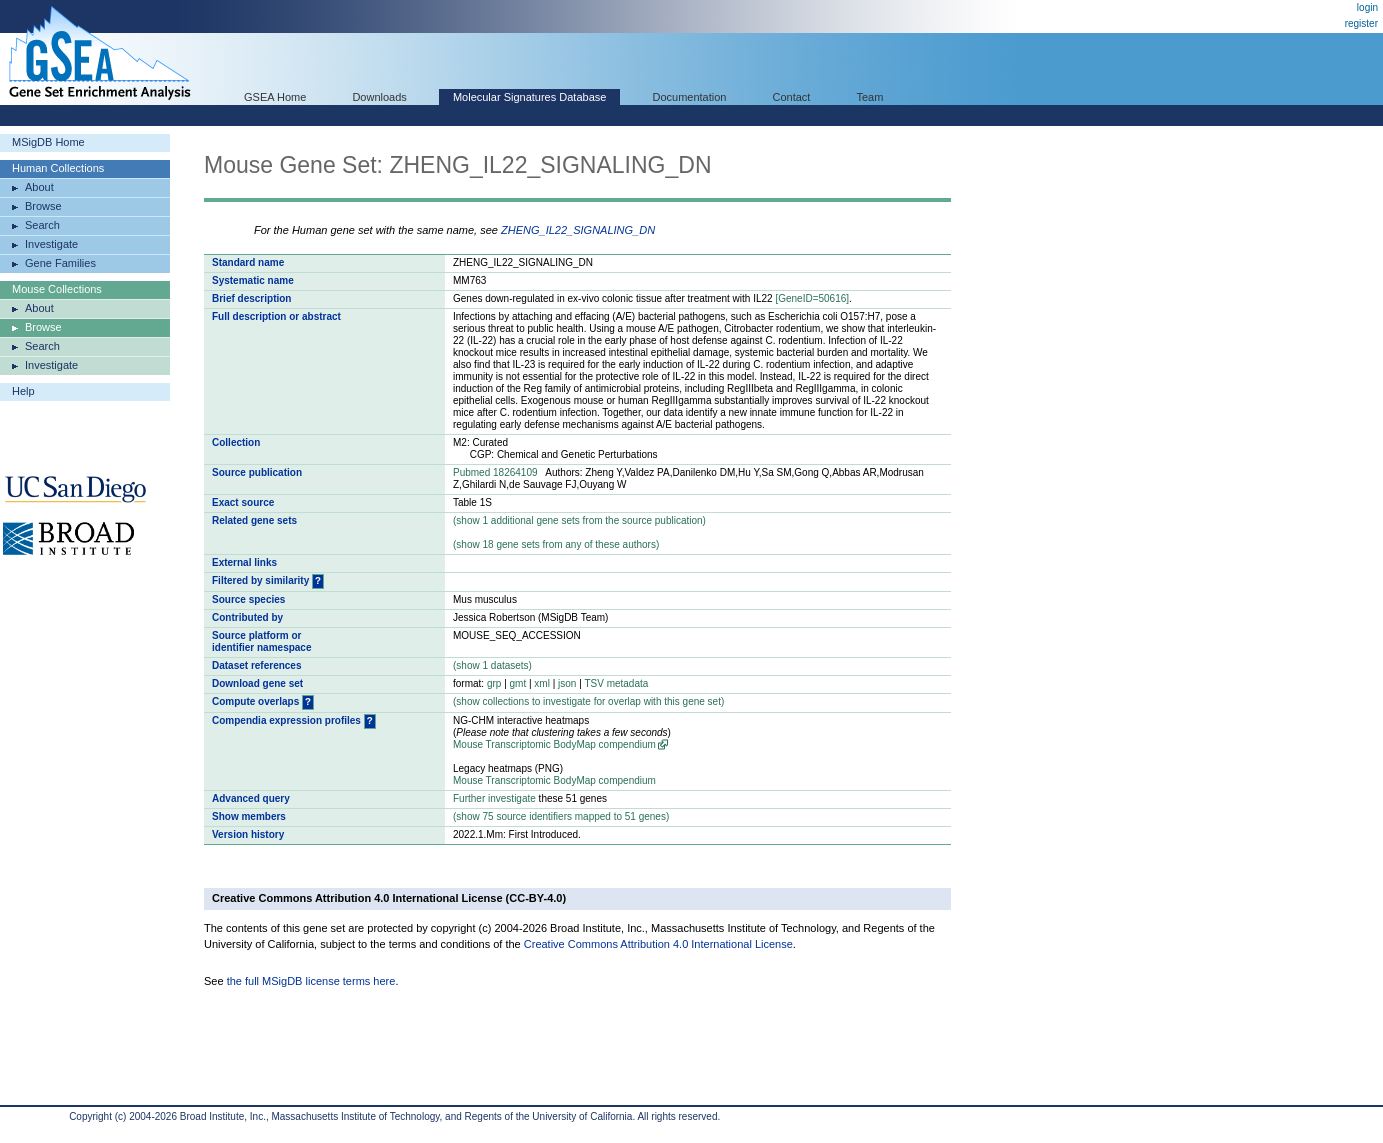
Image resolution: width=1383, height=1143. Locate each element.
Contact (792, 97)
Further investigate (494, 798)
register (1361, 23)
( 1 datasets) (492, 665)
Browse (43, 206)
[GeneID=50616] (812, 298)
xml (542, 683)
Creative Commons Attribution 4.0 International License (658, 944)
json (567, 683)
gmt (518, 683)
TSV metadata (616, 683)
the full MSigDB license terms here (311, 981)
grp (494, 683)
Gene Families (60, 263)
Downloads (379, 97)
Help (23, 391)
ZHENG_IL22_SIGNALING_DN (578, 230)
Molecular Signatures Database (529, 97)
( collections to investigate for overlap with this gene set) (588, 701)
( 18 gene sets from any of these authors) (556, 544)
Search (42, 225)
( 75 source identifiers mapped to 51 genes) (561, 816)
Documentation (689, 97)
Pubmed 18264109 (495, 472)
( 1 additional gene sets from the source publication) (579, 520)
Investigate (51, 244)
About (39, 187)
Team (870, 97)
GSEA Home (275, 97)
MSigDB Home (48, 142)
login (1367, 7)
